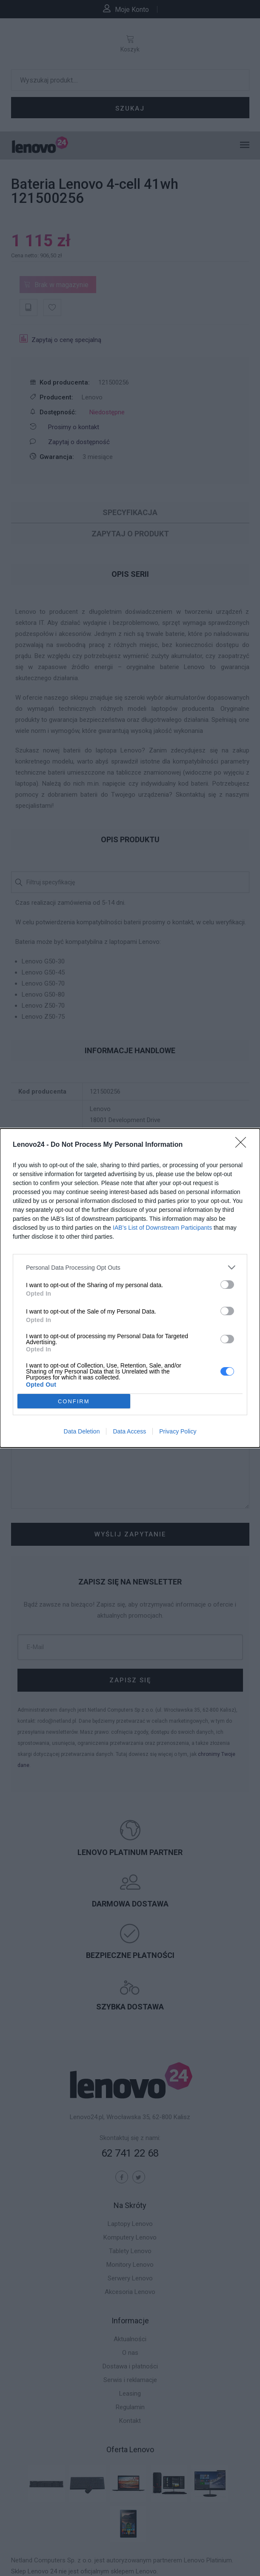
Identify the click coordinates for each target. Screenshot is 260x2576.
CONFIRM (74, 1401)
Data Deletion (82, 1431)
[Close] (243, 1145)
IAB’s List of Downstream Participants (162, 1227)
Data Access (129, 1431)
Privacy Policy (177, 1431)
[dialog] (130, 1288)
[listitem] (130, 1267)
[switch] (227, 1284)
